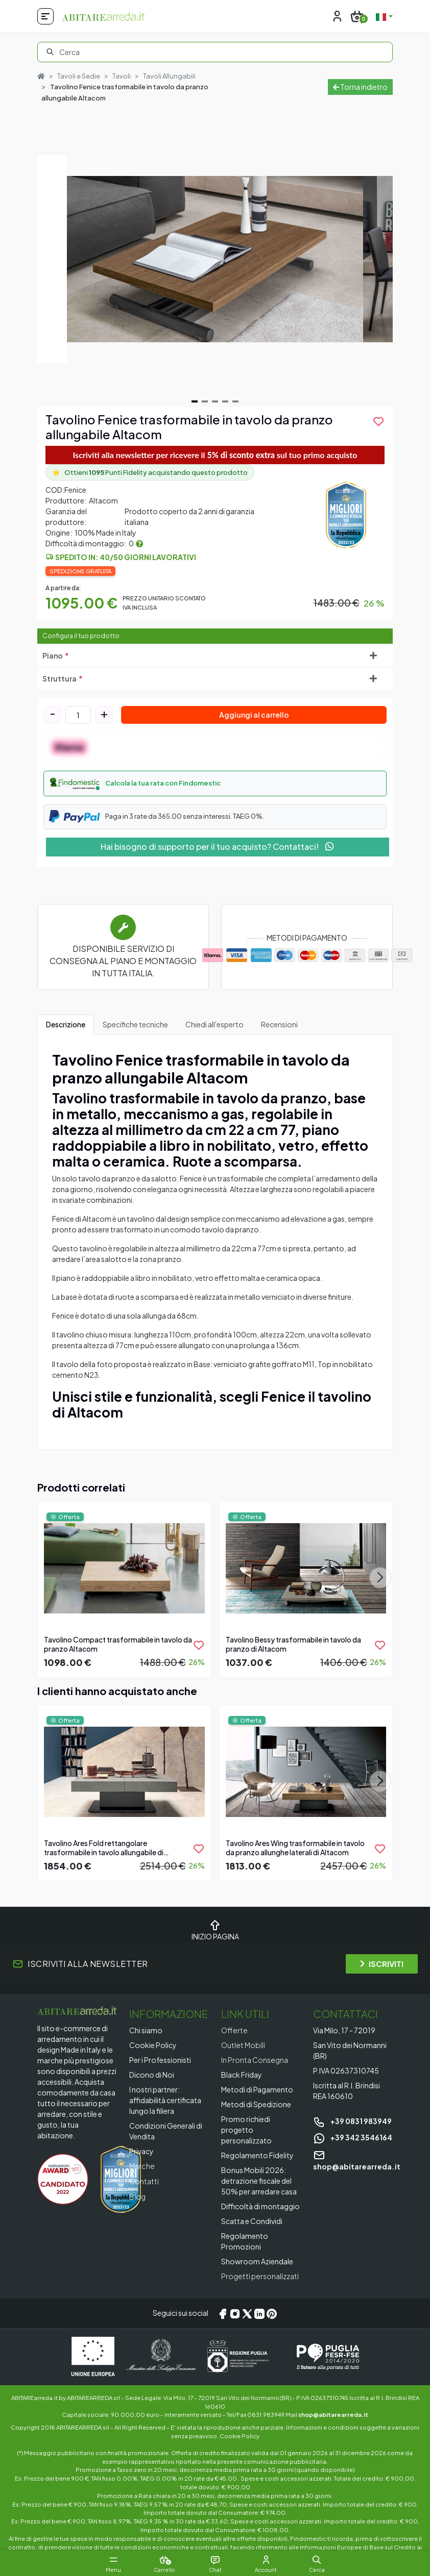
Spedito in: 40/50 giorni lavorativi (125, 557)
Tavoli (121, 76)
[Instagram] (235, 2312)
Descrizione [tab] (65, 1024)
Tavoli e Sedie (78, 76)
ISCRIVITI (381, 1963)
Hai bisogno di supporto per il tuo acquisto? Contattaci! (218, 846)
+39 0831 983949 (352, 2121)
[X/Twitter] (247, 2312)
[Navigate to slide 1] (194, 402)
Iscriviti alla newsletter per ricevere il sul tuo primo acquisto (215, 455)
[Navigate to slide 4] (225, 402)
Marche (142, 2165)
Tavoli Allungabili (169, 76)
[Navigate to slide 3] (215, 402)
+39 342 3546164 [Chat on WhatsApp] (352, 2137)
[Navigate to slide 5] (235, 402)
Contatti (144, 2180)
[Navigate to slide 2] (205, 402)
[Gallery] (215, 260)
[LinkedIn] (259, 2312)
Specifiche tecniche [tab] (135, 1024)
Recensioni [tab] (279, 1024)
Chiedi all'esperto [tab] (214, 1024)
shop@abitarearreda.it (333, 2414)
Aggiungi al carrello (254, 714)
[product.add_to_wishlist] (378, 422)
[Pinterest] (272, 2312)
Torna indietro (360, 86)
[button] (215, 783)
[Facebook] (223, 2312)
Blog (137, 2195)
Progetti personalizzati (260, 2276)
